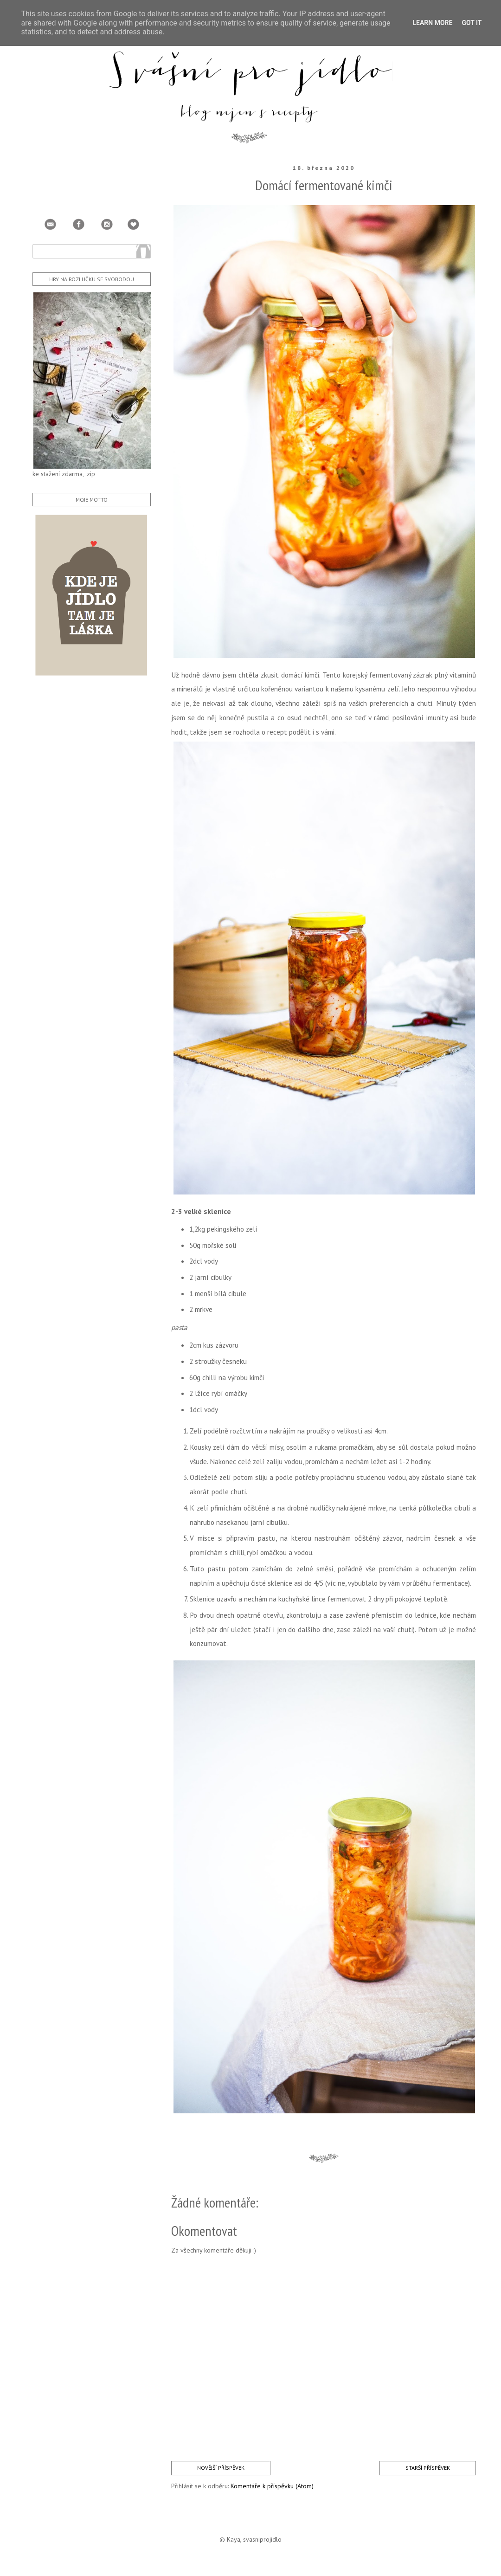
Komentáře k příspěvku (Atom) (272, 2486)
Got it (472, 22)
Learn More (432, 22)
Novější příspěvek (220, 2467)
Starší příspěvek (427, 2467)
